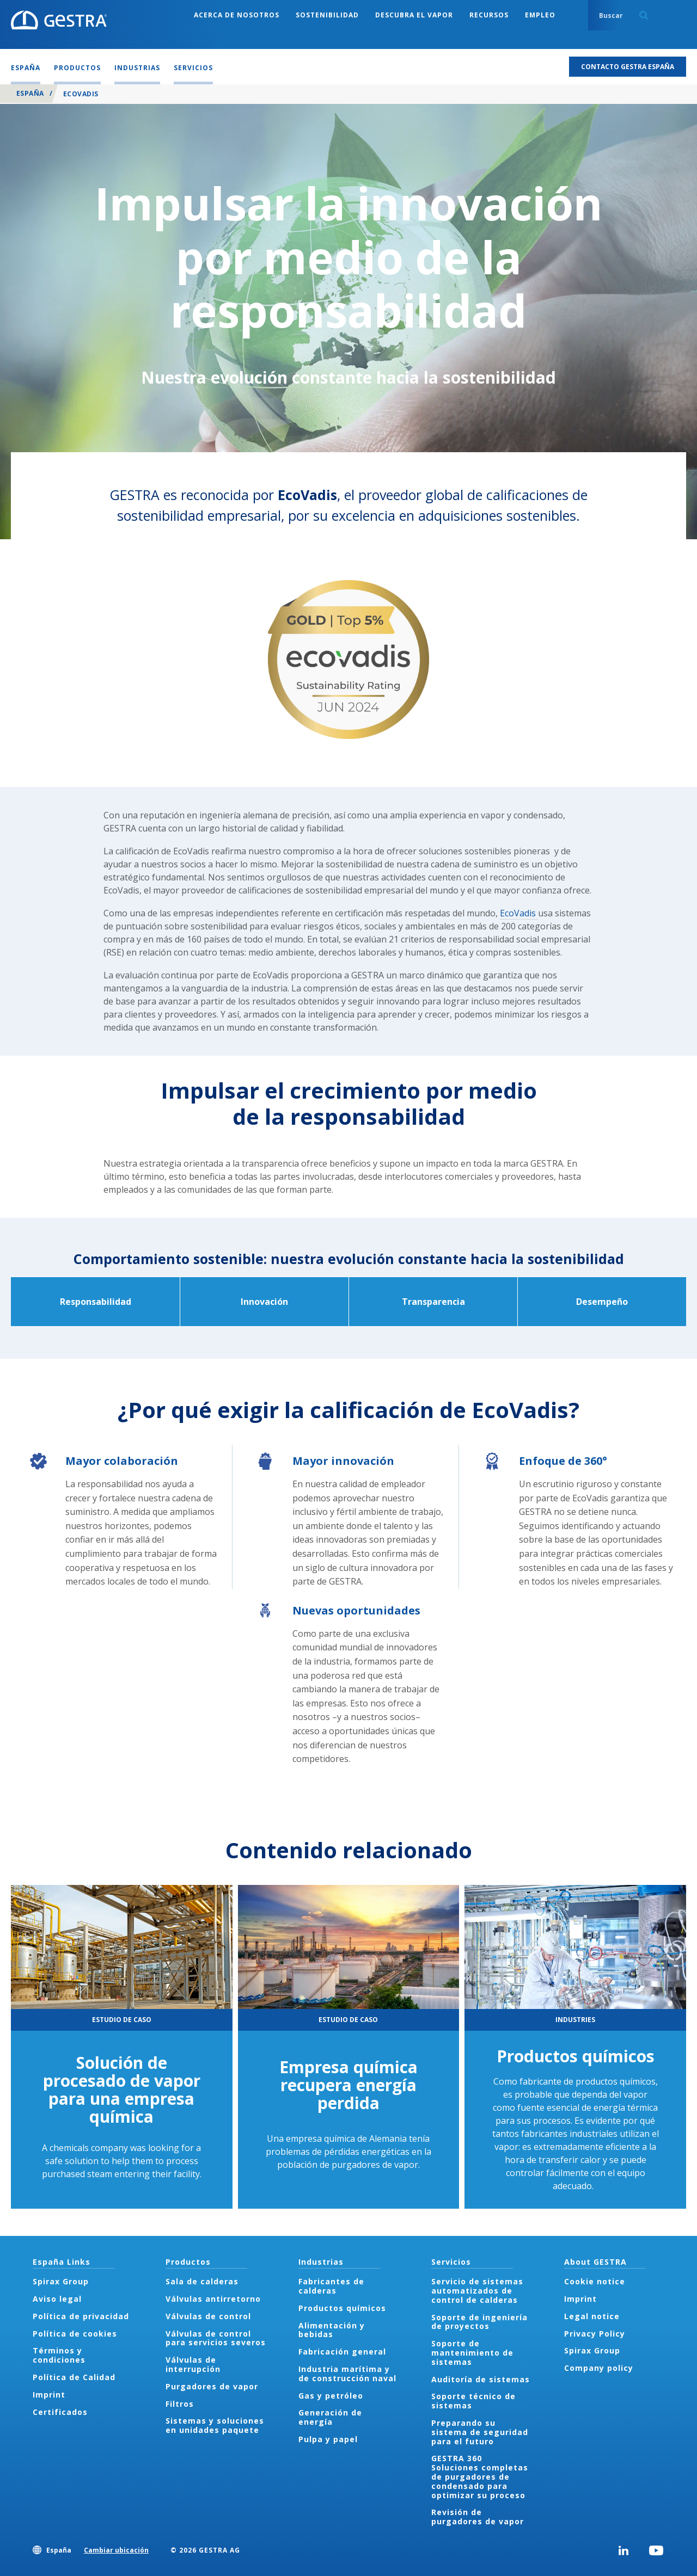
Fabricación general (342, 2351)
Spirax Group (61, 2281)
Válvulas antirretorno (213, 2299)
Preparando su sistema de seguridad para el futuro (479, 2432)
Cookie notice (594, 2281)
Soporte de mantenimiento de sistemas (472, 2352)
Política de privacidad (81, 2316)
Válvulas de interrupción (193, 2364)
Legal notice (592, 2316)
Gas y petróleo (330, 2395)
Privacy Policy (594, 2333)
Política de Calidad (74, 2377)
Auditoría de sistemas (480, 2379)
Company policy (598, 2368)
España (30, 93)
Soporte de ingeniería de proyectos (479, 2322)
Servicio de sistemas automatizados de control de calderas (477, 2290)
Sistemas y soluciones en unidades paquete (215, 2425)
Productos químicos (576, 2056)
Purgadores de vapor (212, 2386)
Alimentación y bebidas (331, 2330)
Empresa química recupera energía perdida (348, 2085)
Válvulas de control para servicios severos (216, 2338)
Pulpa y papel (328, 2439)
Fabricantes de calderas (331, 2286)
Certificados (60, 2412)
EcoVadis (519, 913)
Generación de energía (330, 2417)
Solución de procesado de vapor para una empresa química (121, 2089)
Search (643, 15)
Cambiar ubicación (116, 2550)
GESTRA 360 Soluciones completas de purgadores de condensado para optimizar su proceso (479, 2476)
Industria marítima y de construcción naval (347, 2373)
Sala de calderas (202, 2281)
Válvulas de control (208, 2316)
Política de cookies (75, 2333)
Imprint (49, 2394)
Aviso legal (57, 2299)
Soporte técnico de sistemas (473, 2401)
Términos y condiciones (59, 2355)
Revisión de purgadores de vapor (477, 2516)
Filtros (180, 2404)
